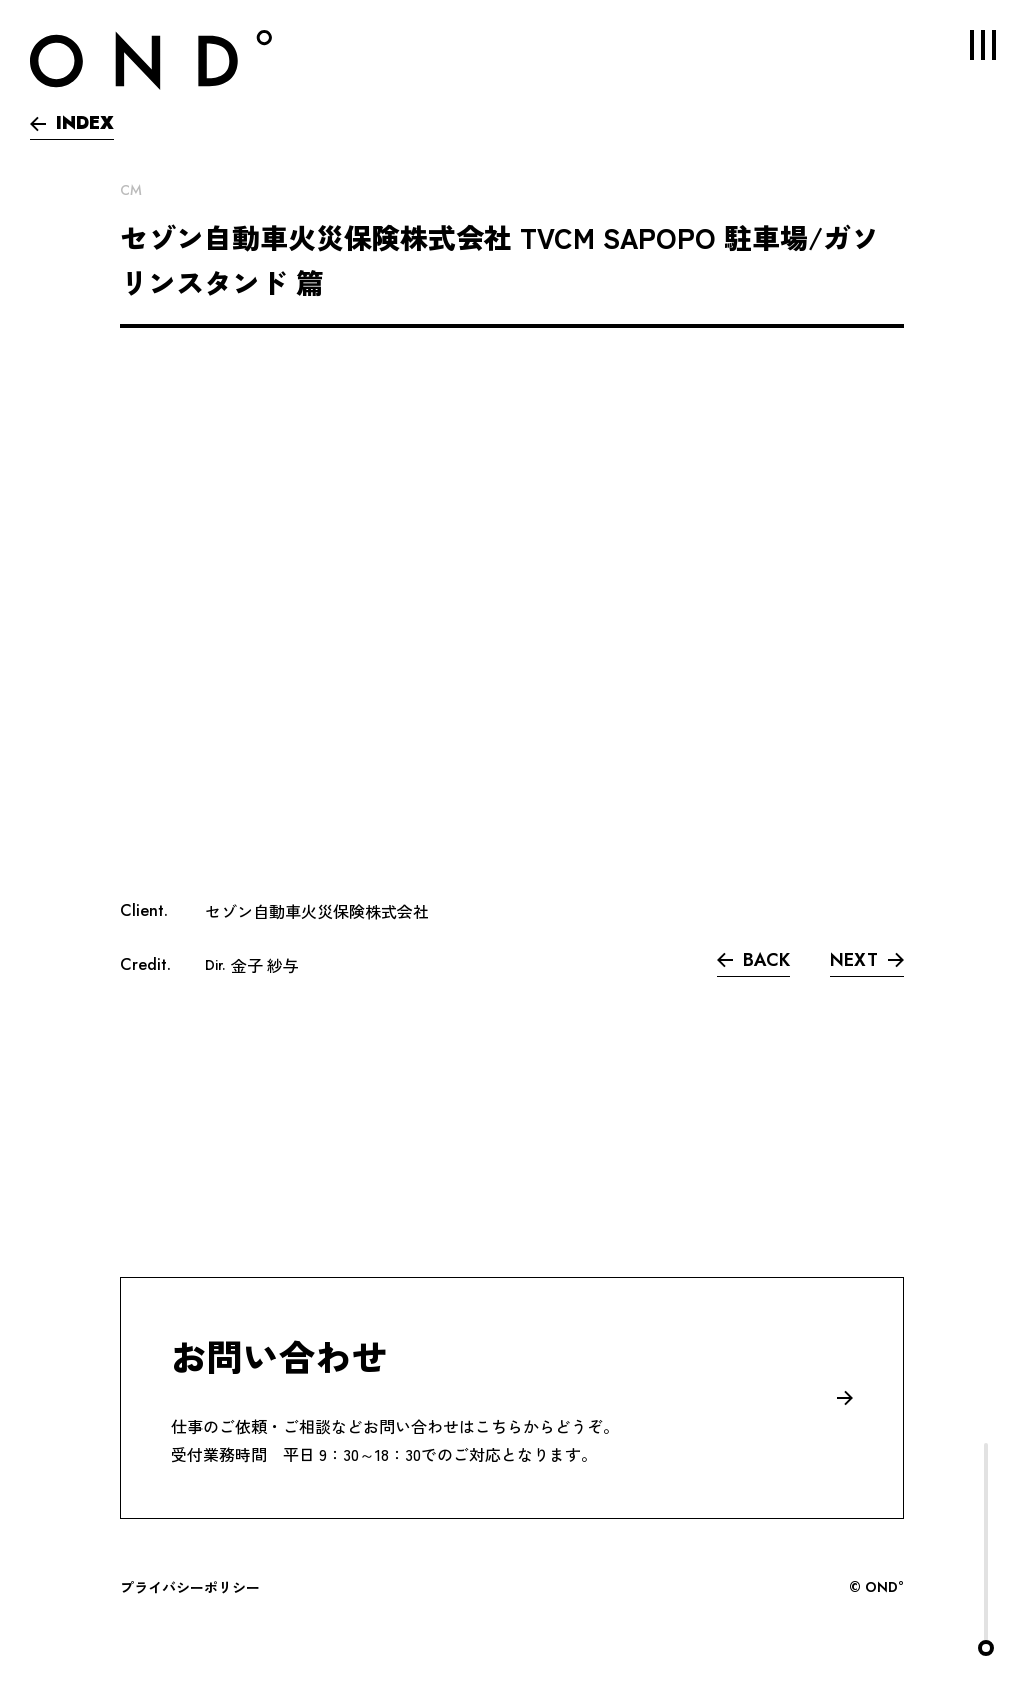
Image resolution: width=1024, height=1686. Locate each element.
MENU (969, 45)
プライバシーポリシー (190, 1587)
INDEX (72, 123)
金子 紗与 (265, 965)
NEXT (867, 960)
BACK (753, 960)
